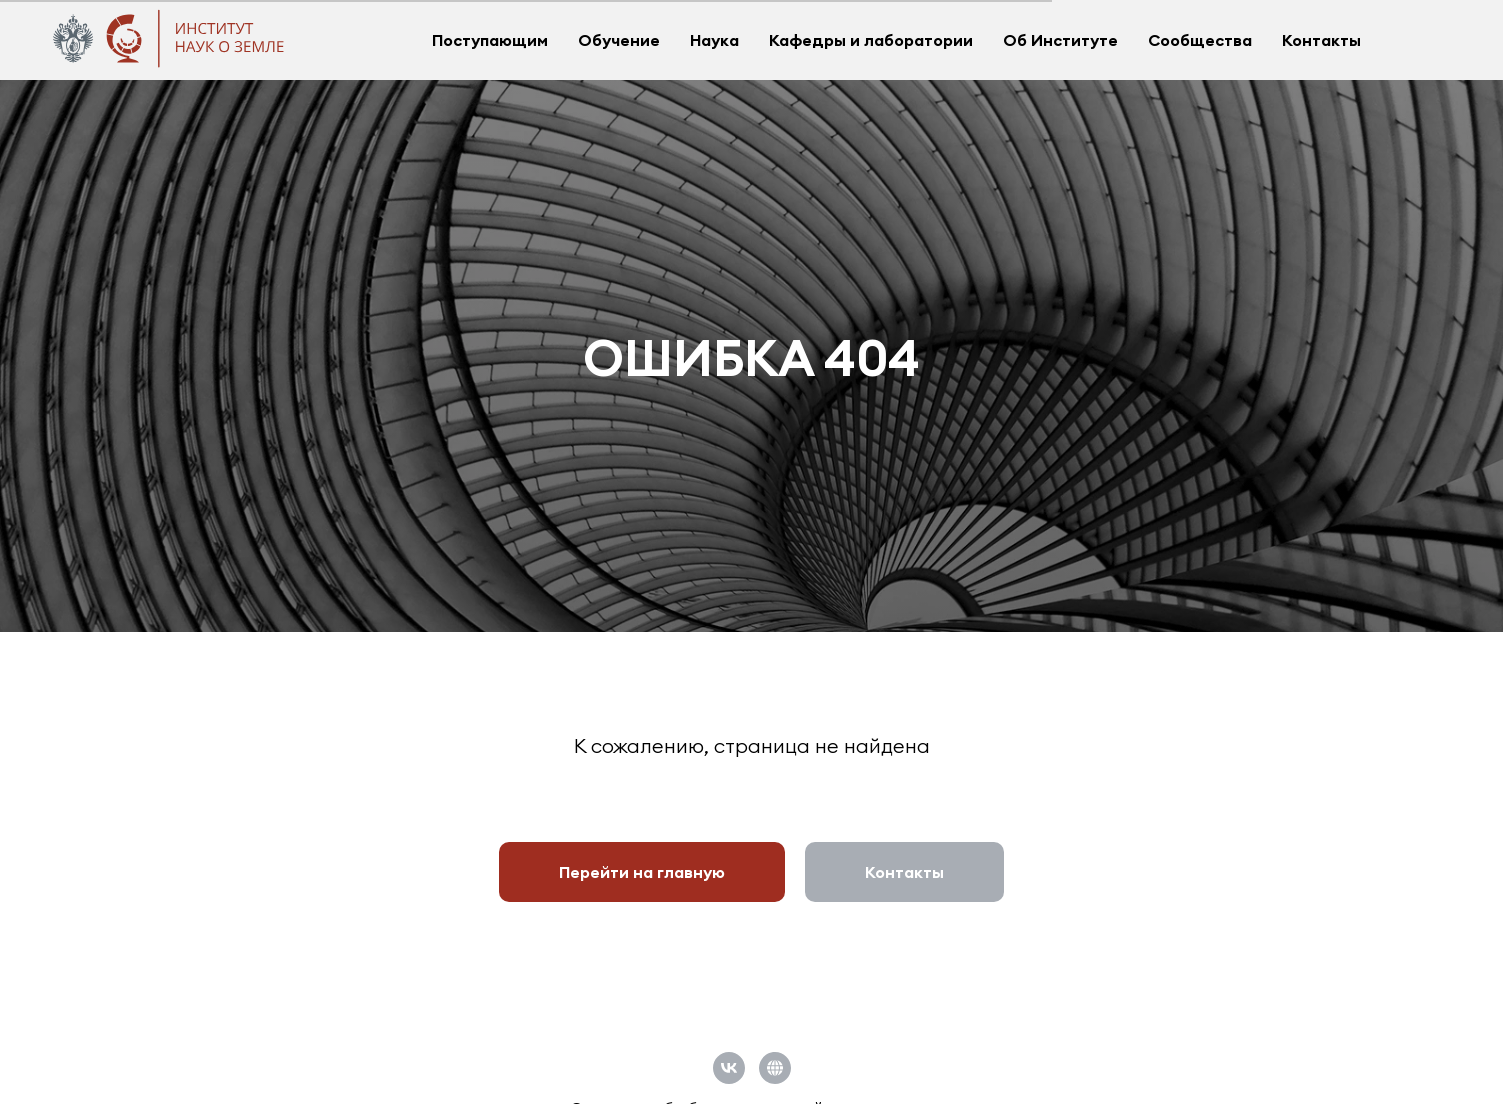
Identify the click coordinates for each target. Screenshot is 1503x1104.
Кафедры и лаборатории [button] (871, 40)
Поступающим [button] (490, 40)
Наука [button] (714, 40)
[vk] (729, 1068)
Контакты (1321, 40)
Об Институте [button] (1060, 40)
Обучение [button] (619, 40)
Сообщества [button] (1200, 40)
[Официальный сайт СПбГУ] (775, 1068)
